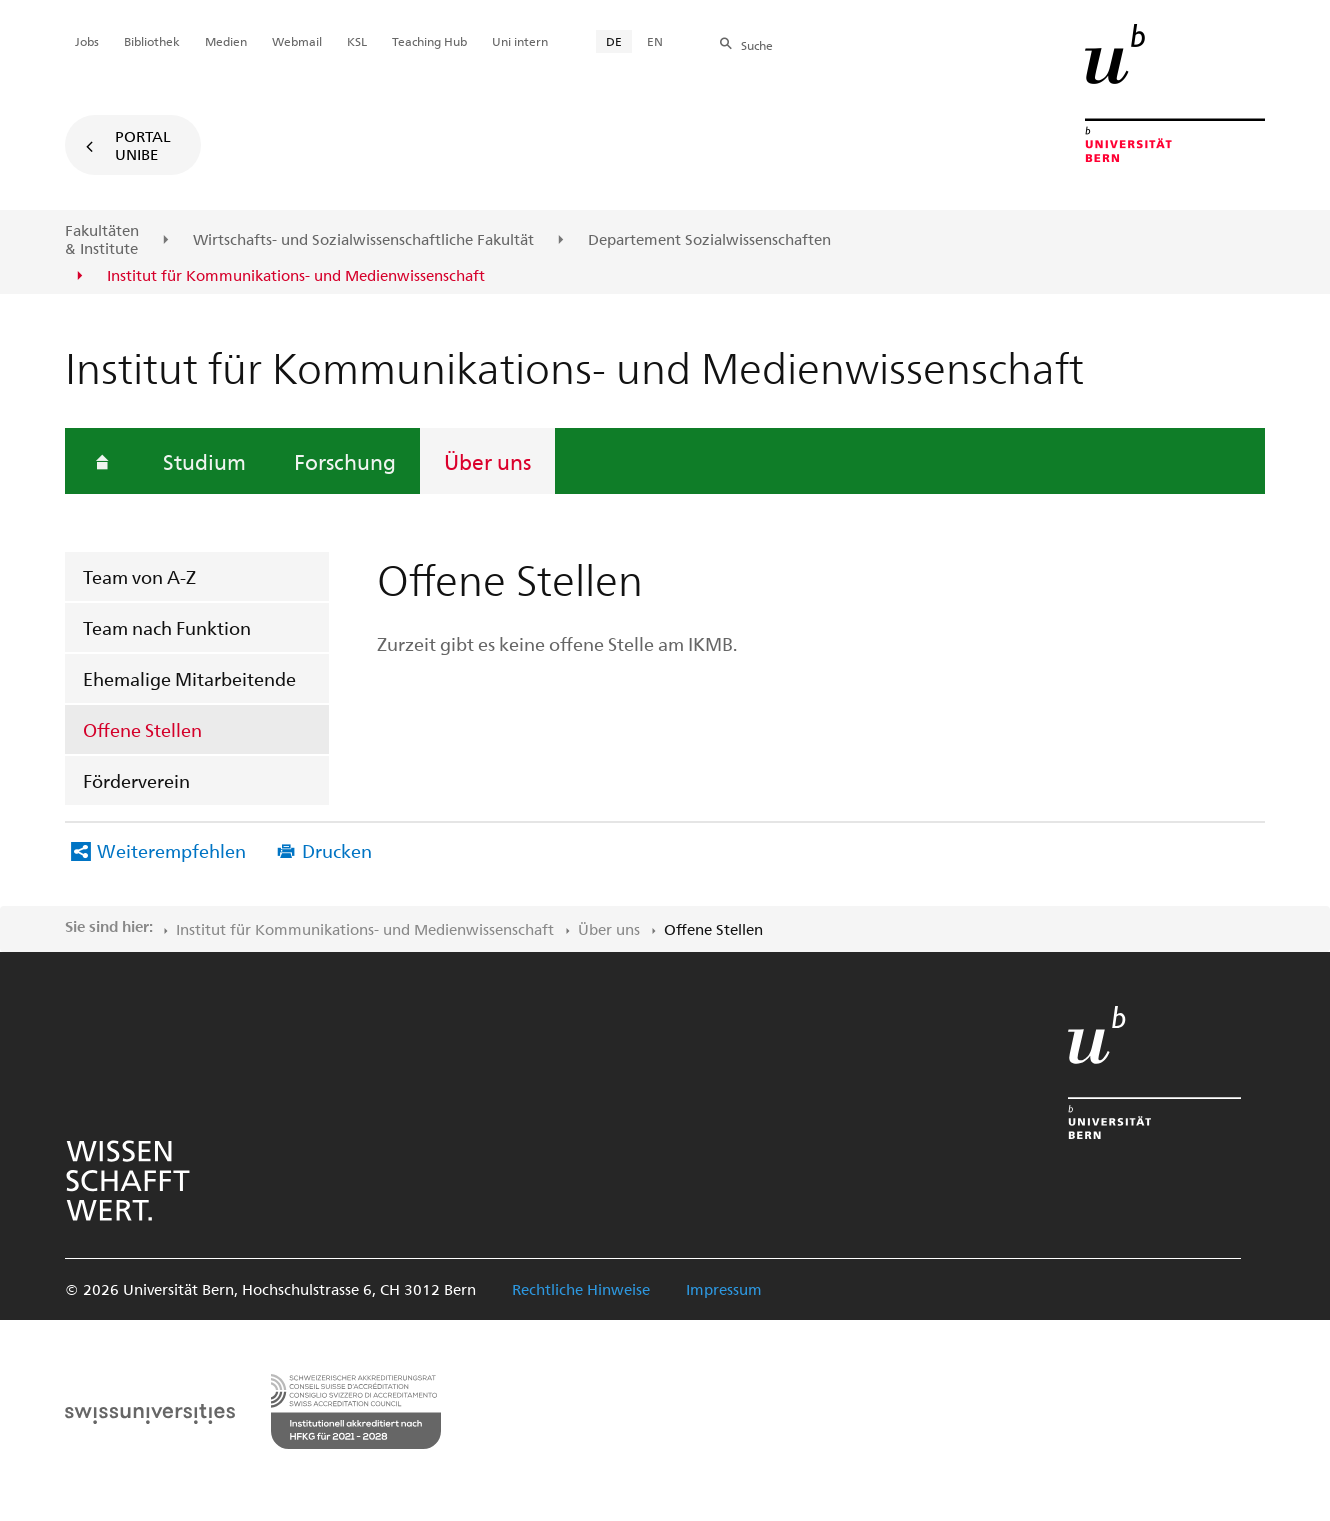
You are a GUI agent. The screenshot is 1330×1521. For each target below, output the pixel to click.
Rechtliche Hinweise (581, 1289)
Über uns (487, 461)
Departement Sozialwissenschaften (709, 240)
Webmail (297, 41)
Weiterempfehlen (171, 850)
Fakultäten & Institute (102, 239)
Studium (204, 461)
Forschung (345, 461)
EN (655, 41)
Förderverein (136, 780)
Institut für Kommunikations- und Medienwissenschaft (365, 929)
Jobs (87, 41)
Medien (226, 41)
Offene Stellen (142, 729)
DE (614, 41)
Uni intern (520, 41)
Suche (757, 45)
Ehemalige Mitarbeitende (189, 678)
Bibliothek (152, 41)
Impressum (724, 1289)
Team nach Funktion (167, 627)
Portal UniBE (143, 145)
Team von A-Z (139, 576)
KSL (357, 41)
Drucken (337, 850)
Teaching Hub (429, 41)
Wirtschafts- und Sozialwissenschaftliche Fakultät (363, 240)
